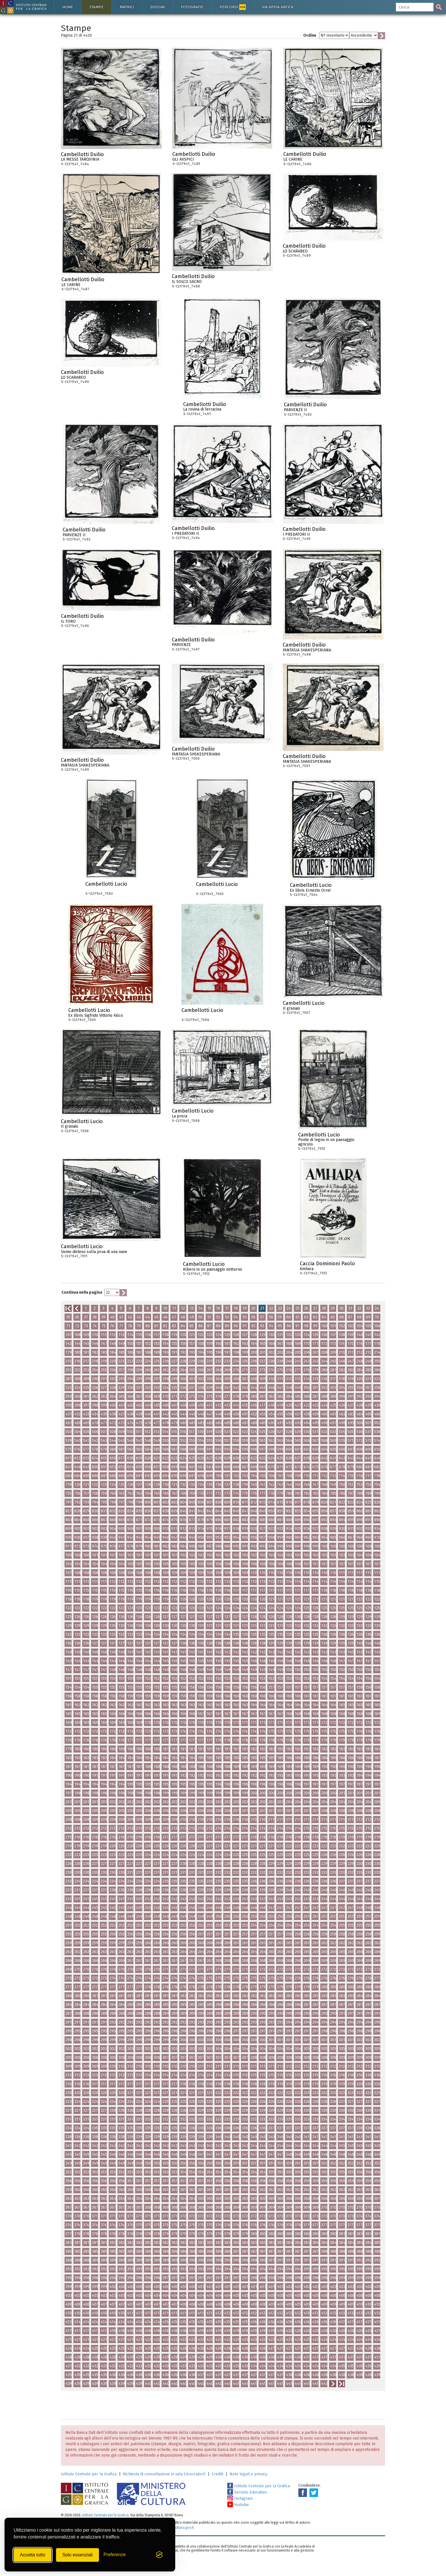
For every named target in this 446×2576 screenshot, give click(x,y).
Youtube (238, 2504)
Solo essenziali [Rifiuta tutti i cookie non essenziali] (77, 2554)
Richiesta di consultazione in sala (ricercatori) (164, 2474)
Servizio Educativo (247, 2492)
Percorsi (233, 7)
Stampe (96, 7)
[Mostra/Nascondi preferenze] (115, 2554)
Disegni (157, 7)
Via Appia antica (277, 7)
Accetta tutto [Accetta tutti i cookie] (32, 2554)
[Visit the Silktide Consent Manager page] (159, 2555)
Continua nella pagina (81, 1292)
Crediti (217, 2474)
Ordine (309, 35)
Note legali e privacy (248, 2474)
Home (67, 7)
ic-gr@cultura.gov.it (178, 2527)
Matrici (127, 7)
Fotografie (192, 7)
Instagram (240, 2498)
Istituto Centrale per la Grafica (89, 2474)
